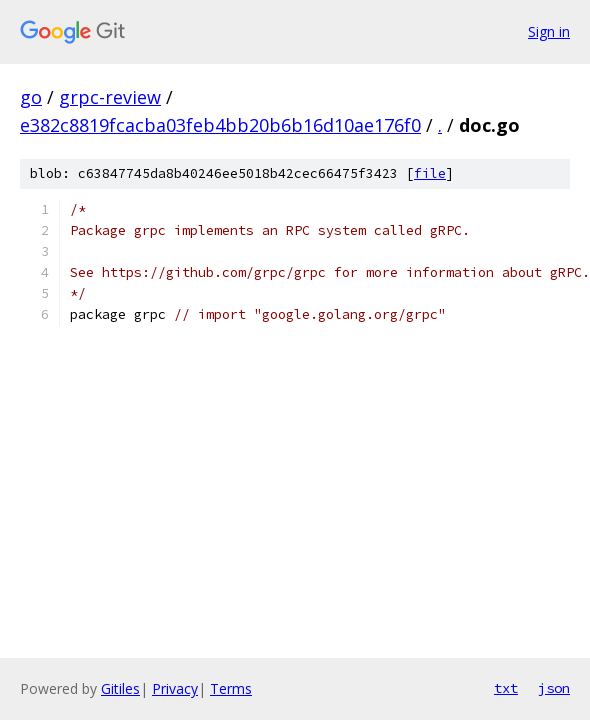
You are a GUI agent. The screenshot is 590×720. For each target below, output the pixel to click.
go (31, 97)
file (430, 173)
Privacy (175, 688)
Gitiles (120, 688)
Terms (231, 688)
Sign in (549, 31)
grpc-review (110, 97)
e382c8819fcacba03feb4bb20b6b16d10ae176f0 (220, 125)
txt (506, 688)
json (554, 688)
